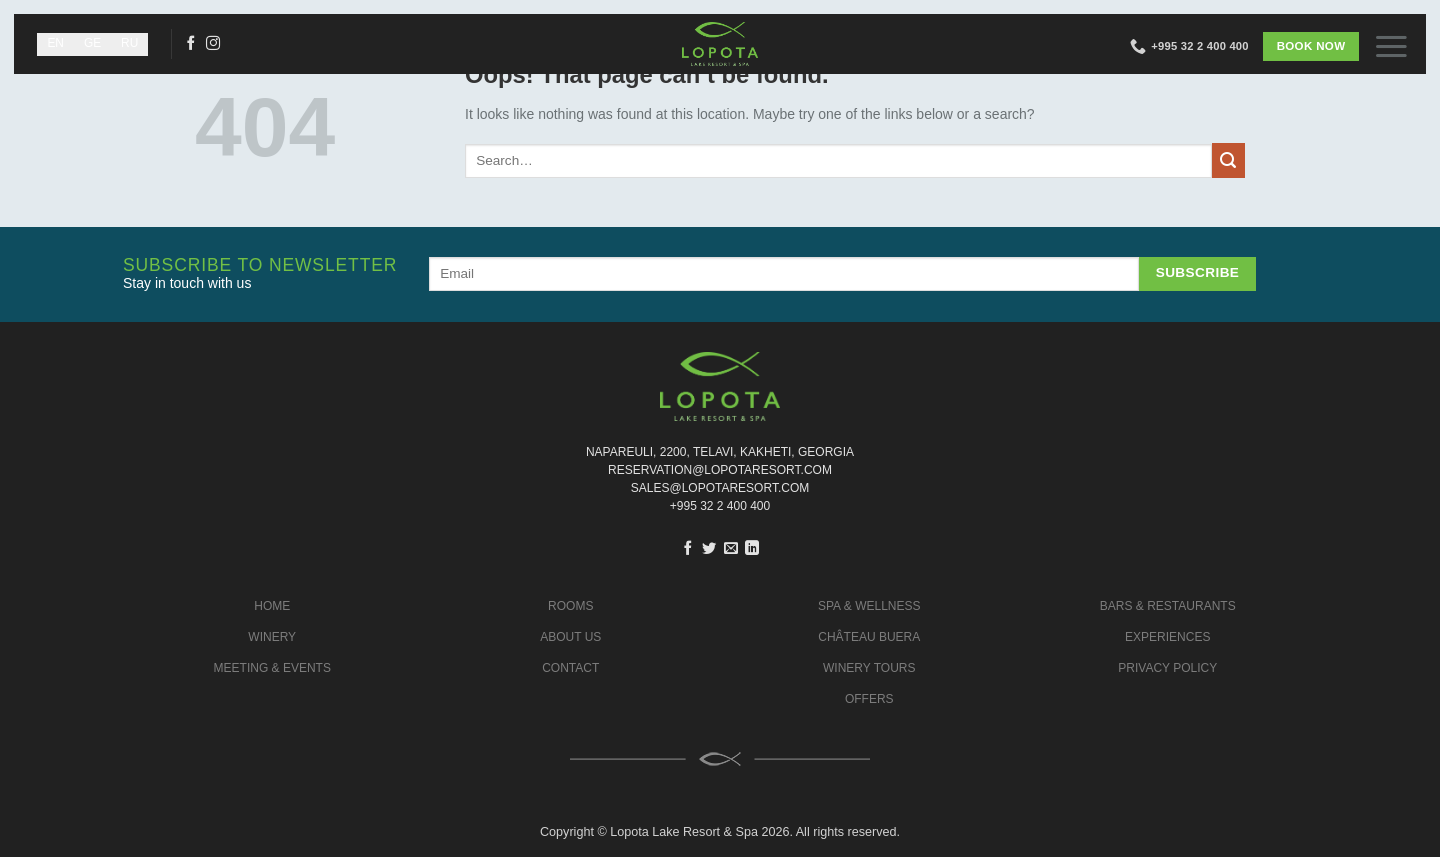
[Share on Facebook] (688, 549)
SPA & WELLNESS (869, 606)
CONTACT (570, 668)
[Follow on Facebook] (191, 44)
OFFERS (869, 699)
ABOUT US (570, 637)
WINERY (272, 637)
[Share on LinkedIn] (752, 549)
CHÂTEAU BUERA (869, 637)
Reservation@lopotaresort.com (720, 470)
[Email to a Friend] (731, 549)
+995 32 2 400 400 (720, 506)
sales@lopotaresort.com (720, 488)
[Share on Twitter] (709, 549)
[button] (1399, 45)
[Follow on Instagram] (213, 44)
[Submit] (1228, 160)
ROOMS (570, 606)
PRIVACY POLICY (1167, 668)
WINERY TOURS (869, 668)
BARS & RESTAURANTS (1168, 606)
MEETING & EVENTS (272, 668)
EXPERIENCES (1167, 637)
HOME (272, 606)
